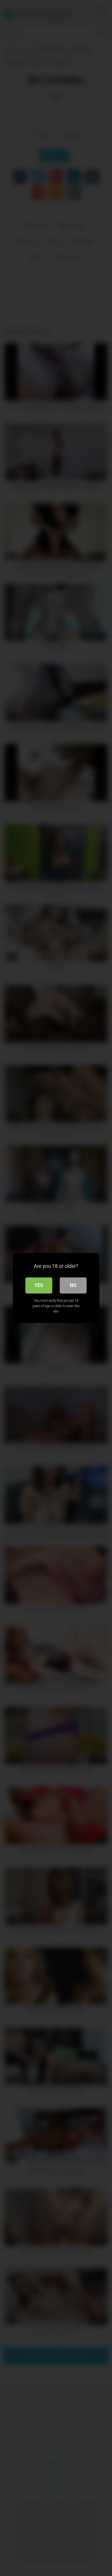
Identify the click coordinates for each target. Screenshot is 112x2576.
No (73, 1285)
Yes (39, 1285)
